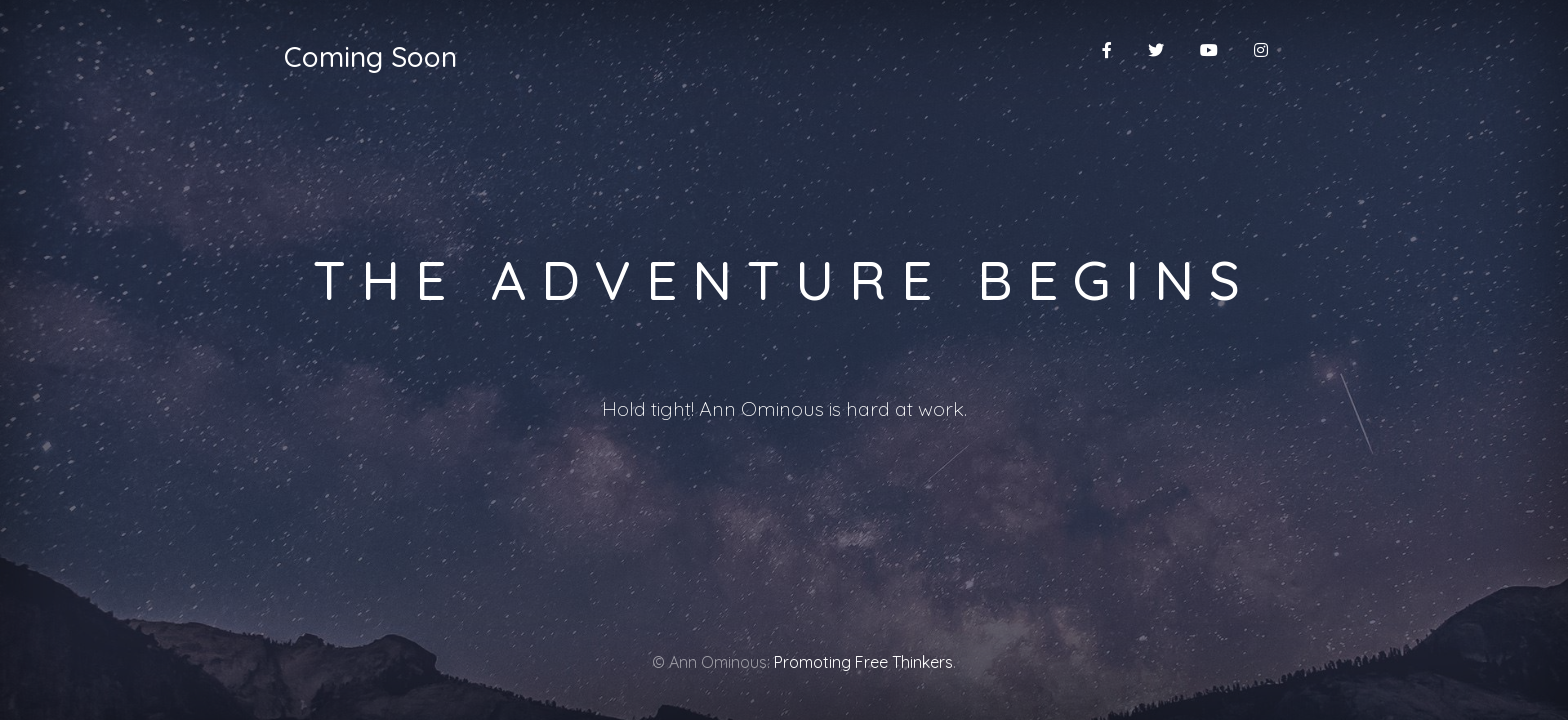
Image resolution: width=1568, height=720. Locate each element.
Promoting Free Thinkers (863, 662)
